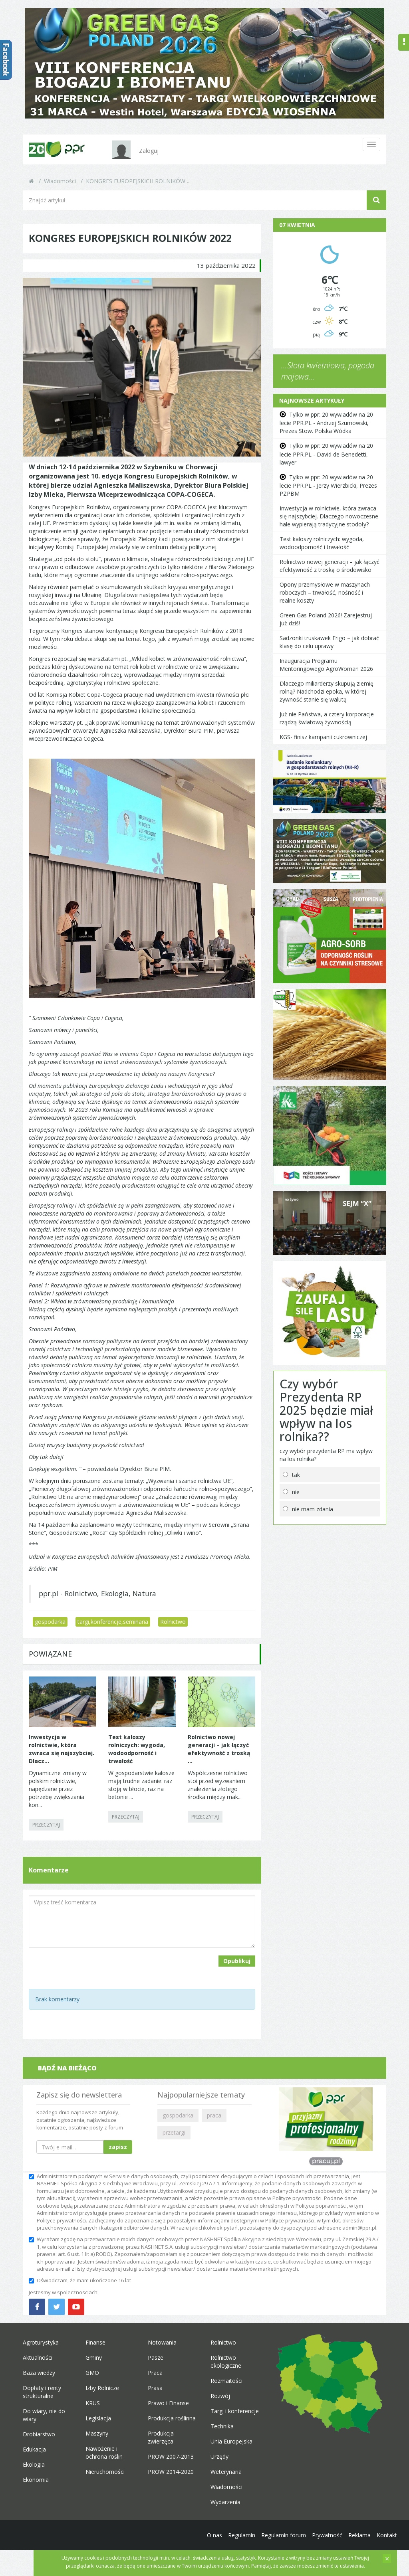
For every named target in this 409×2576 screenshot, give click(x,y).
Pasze (155, 2357)
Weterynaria (226, 2471)
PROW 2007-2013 (171, 2456)
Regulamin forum (283, 2535)
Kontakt (387, 2535)
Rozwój (220, 2396)
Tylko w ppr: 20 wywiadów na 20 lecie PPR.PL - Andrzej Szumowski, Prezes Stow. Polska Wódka (326, 423)
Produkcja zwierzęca (161, 2437)
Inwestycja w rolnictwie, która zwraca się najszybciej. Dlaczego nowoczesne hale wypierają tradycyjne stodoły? (329, 516)
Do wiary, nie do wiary (44, 2415)
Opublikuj (236, 1961)
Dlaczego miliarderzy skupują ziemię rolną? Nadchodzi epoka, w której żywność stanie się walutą (326, 691)
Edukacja (34, 2449)
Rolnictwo (173, 1621)
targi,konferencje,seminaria (112, 1621)
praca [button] (214, 2115)
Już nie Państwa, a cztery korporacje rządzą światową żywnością (327, 718)
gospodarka (50, 1621)
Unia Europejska (231, 2441)
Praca (155, 2372)
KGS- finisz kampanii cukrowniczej (323, 737)
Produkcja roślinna (172, 2418)
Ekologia (34, 2464)
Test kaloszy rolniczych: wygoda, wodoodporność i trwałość (322, 543)
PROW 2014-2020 (171, 2471)
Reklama (359, 2535)
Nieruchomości (105, 2471)
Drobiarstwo (39, 2434)
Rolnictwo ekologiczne (225, 2361)
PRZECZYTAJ (46, 1824)
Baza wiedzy (39, 2372)
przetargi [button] (174, 2132)
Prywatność (327, 2535)
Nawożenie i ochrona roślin (104, 2452)
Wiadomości (60, 181)
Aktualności (37, 2357)
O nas (214, 2535)
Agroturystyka (41, 2342)
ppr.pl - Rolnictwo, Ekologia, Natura (97, 1593)
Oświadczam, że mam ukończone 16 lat (80, 2280)
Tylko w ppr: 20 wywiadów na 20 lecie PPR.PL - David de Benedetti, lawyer (326, 454)
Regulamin (241, 2535)
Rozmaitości (226, 2380)
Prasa (155, 2388)
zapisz (118, 2147)
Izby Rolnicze (102, 2388)
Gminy (93, 2357)
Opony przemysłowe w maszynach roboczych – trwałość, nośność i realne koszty (325, 592)
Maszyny (96, 2433)
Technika (222, 2426)
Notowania (162, 2342)
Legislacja (98, 2418)
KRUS (92, 2403)
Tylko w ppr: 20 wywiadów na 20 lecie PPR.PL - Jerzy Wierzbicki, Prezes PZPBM (328, 485)
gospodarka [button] (178, 2115)
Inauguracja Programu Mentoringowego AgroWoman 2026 (326, 664)
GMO (92, 2372)
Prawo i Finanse (168, 2403)
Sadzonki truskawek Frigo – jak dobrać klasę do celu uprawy (329, 642)
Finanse (95, 2342)
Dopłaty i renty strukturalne (42, 2392)
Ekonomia (36, 2479)
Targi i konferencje (234, 2411)
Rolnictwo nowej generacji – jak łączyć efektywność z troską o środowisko (329, 565)
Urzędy (219, 2456)
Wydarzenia (225, 2502)
